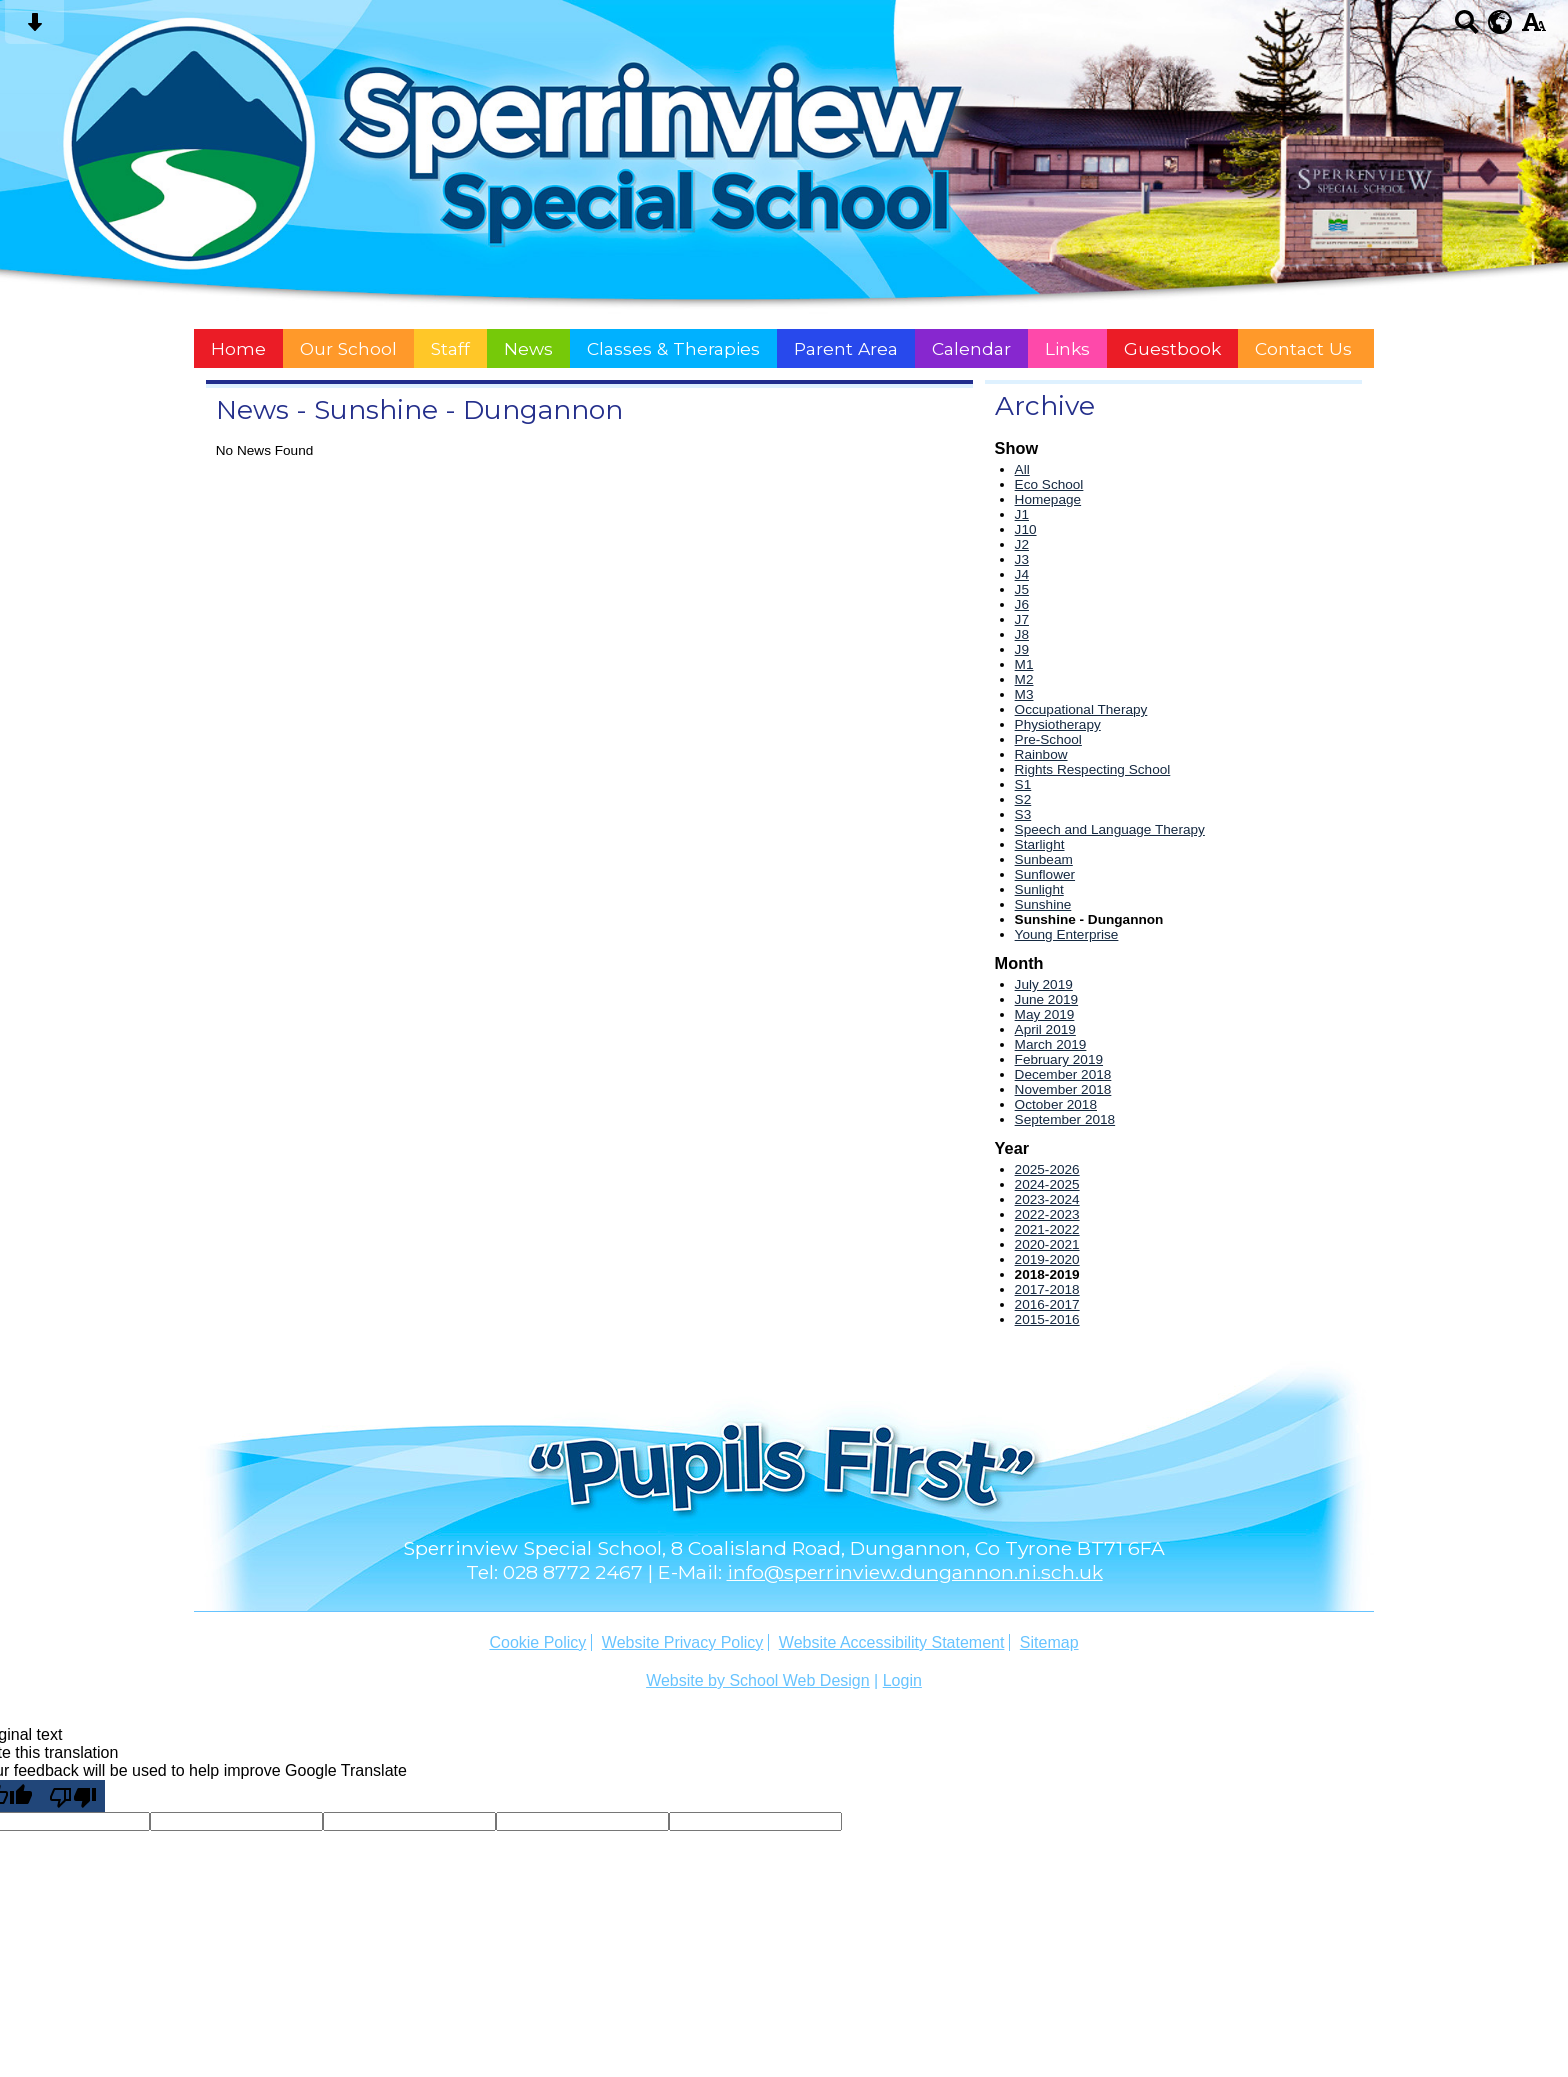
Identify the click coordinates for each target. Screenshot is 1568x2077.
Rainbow (1041, 754)
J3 (1022, 559)
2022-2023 (1047, 1214)
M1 (1024, 664)
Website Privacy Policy (683, 1642)
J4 (1022, 574)
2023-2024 (1047, 1199)
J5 (1022, 589)
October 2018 (1056, 1104)
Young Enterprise (1067, 934)
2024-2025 (1047, 1184)
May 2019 (1045, 1014)
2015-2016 (1047, 1319)
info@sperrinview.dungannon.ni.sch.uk (915, 1572)
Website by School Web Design (758, 1680)
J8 (1022, 634)
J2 (1022, 544)
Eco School (1049, 484)
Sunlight (1039, 889)
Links (1067, 348)
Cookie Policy (537, 1642)
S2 (1023, 799)
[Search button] (1466, 28)
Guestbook (1172, 348)
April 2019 (1045, 1029)
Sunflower (1045, 874)
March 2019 (1051, 1044)
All (1022, 469)
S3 (1023, 814)
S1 (1023, 784)
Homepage (1048, 499)
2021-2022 (1047, 1229)
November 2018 (1063, 1089)
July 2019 (1044, 984)
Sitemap (1049, 1642)
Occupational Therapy (1081, 709)
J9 (1022, 649)
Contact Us (1303, 348)
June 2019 (1047, 999)
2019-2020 (1047, 1259)
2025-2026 (1047, 1169)
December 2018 (1063, 1074)
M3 (1024, 694)
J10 (1026, 529)
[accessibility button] (1533, 28)
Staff (450, 348)
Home (238, 348)
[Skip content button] (34, 28)
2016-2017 (1047, 1304)
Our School (348, 348)
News (528, 348)
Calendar (971, 348)
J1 (1022, 514)
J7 (1022, 619)
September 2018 (1065, 1119)
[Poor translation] (73, 1796)
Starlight (1040, 844)
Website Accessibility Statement (892, 1642)
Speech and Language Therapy (1110, 829)
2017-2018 (1047, 1289)
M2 (1024, 679)
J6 (1022, 604)
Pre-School (1048, 739)
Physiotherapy (1058, 724)
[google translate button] (1500, 22)
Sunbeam (1044, 859)
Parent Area (846, 348)
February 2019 (1059, 1059)
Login (902, 1680)
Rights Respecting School (1093, 769)
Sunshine (1043, 904)
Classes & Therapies (673, 348)
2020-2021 (1047, 1244)
